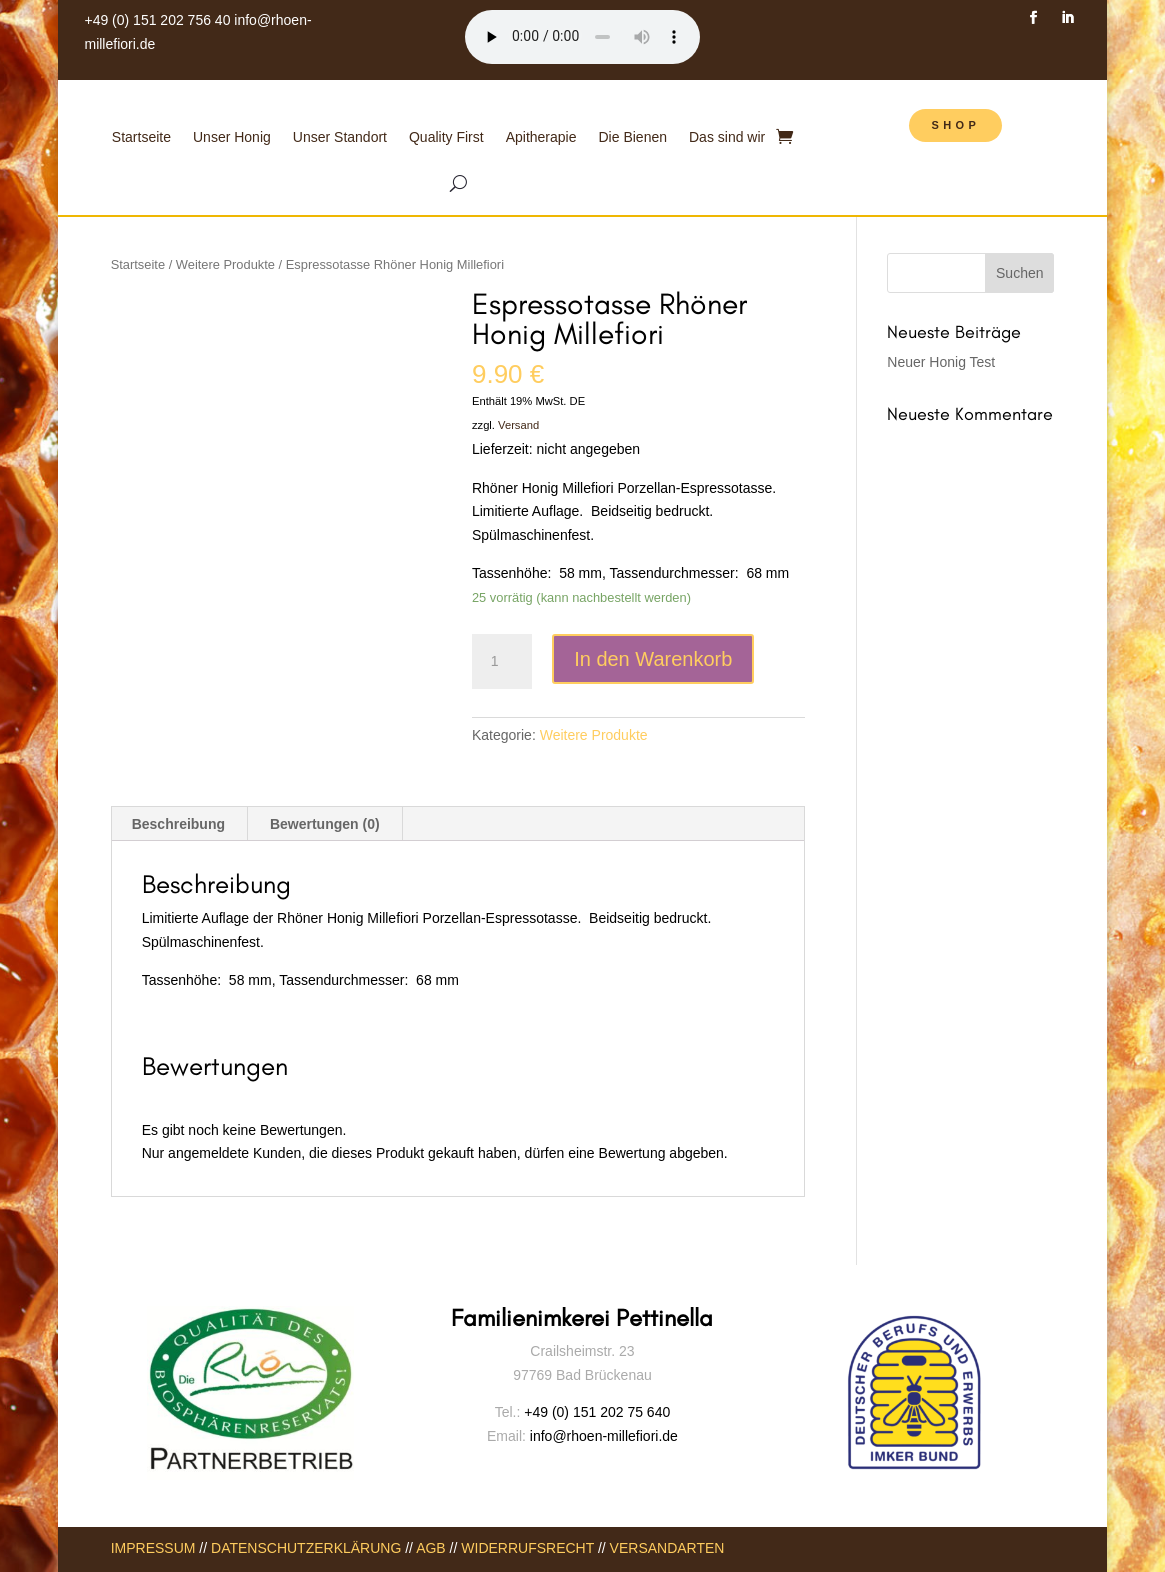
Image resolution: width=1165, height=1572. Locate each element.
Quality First (446, 137)
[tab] (179, 824)
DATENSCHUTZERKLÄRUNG (306, 1548)
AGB (431, 1548)
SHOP (955, 125)
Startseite (141, 137)
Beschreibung (178, 824)
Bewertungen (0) (325, 824)
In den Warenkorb (653, 659)
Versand (518, 425)
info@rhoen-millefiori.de (602, 1436)
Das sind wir (727, 137)
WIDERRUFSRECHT (527, 1548)
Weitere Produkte (225, 264)
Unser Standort (340, 137)
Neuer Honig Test (941, 362)
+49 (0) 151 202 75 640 (597, 1412)
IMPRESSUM (153, 1548)
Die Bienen (633, 137)
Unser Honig (232, 137)
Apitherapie (541, 137)
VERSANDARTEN (667, 1548)
